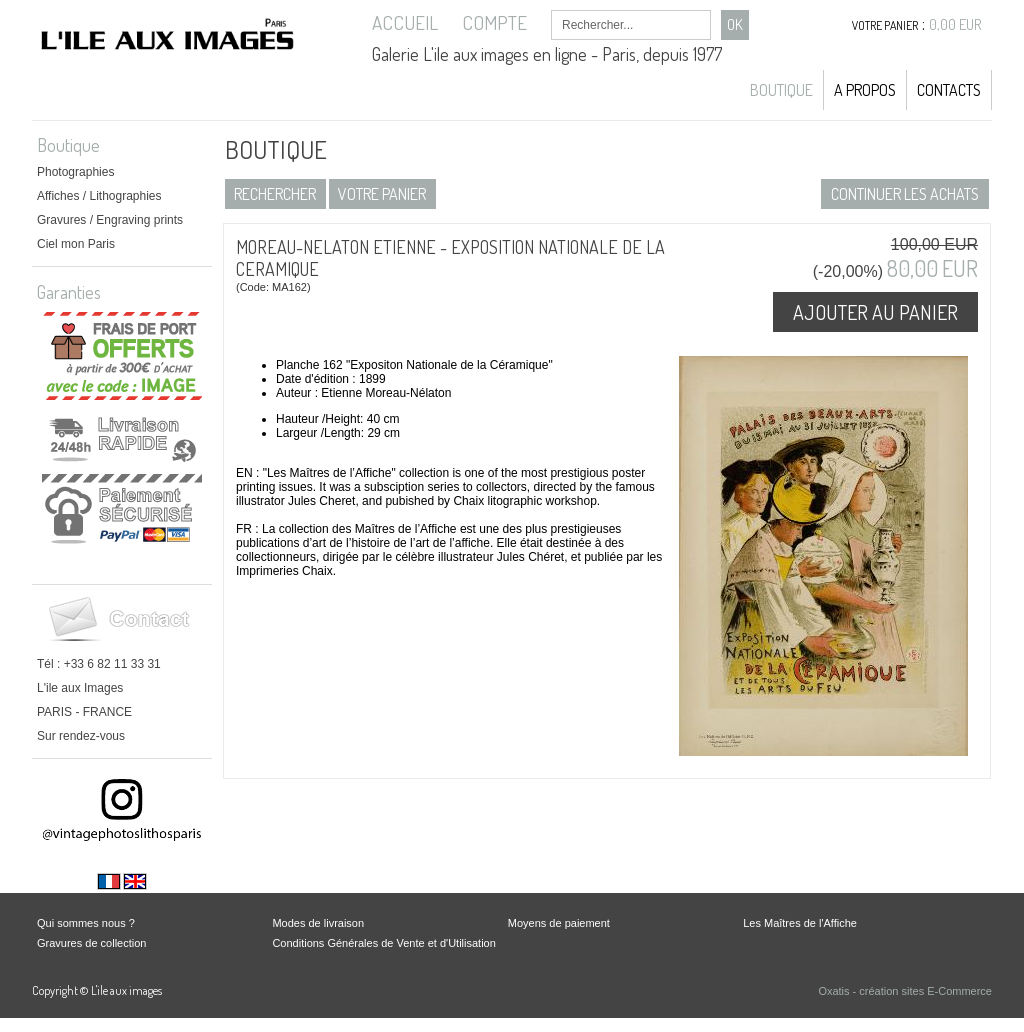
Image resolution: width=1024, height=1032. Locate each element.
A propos (865, 90)
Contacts (949, 90)
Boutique (781, 90)
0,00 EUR (955, 24)
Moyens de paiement (559, 923)
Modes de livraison (318, 923)
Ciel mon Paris (76, 244)
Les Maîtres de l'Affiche (800, 923)
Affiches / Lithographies (99, 196)
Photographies (75, 172)
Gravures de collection (91, 943)
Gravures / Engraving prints (110, 220)
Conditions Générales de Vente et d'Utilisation (383, 943)
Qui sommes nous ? (86, 923)
